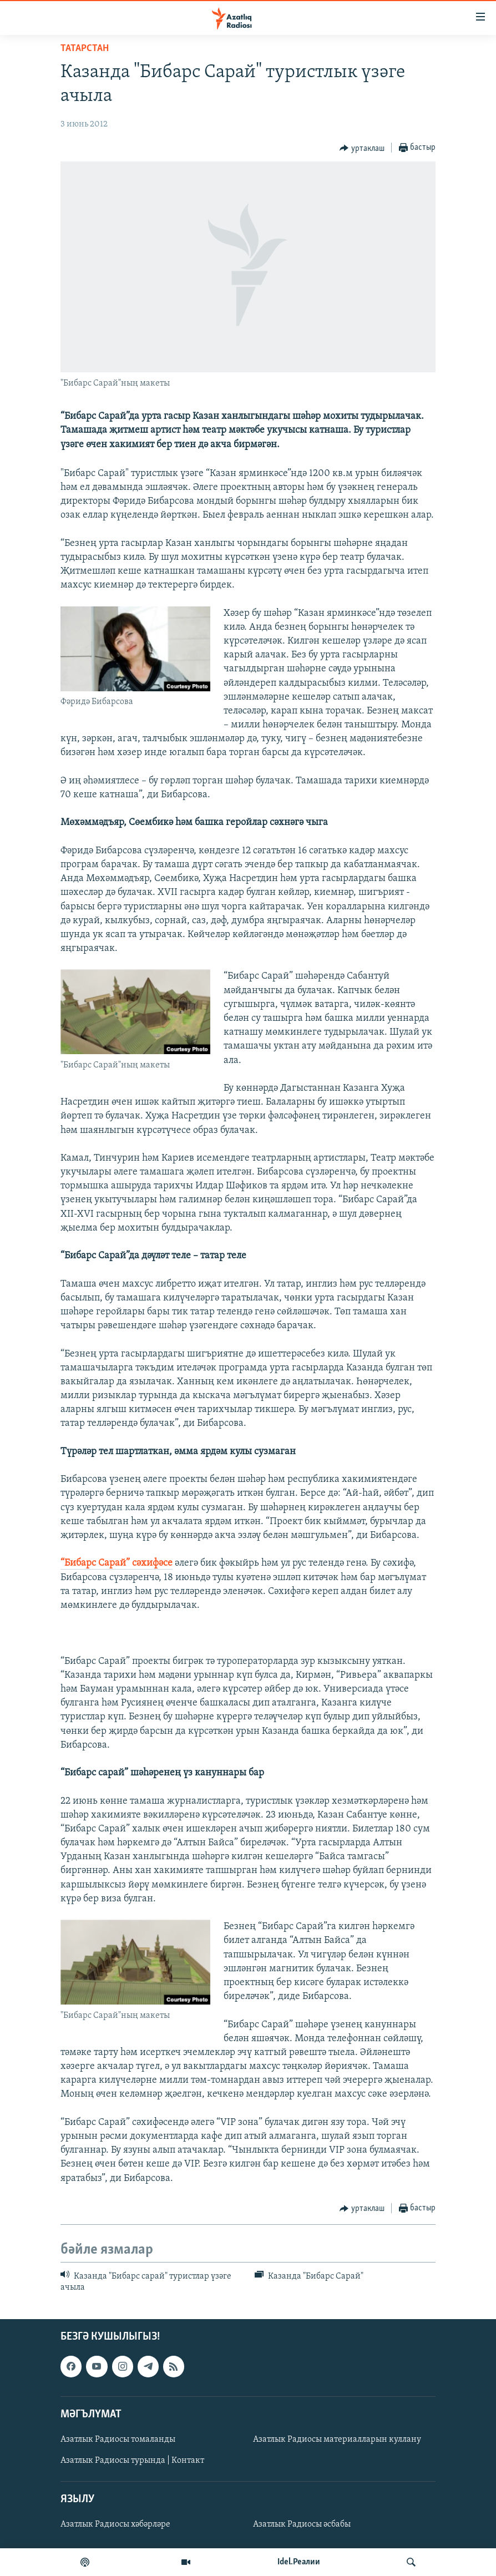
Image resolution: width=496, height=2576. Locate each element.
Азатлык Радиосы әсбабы (302, 2524)
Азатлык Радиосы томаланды (117, 2439)
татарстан (84, 48)
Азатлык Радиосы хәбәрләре (115, 2524)
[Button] (362, 148)
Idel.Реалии (298, 2562)
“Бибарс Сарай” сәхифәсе (116, 1563)
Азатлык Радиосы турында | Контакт (132, 2460)
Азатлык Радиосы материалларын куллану (337, 2439)
